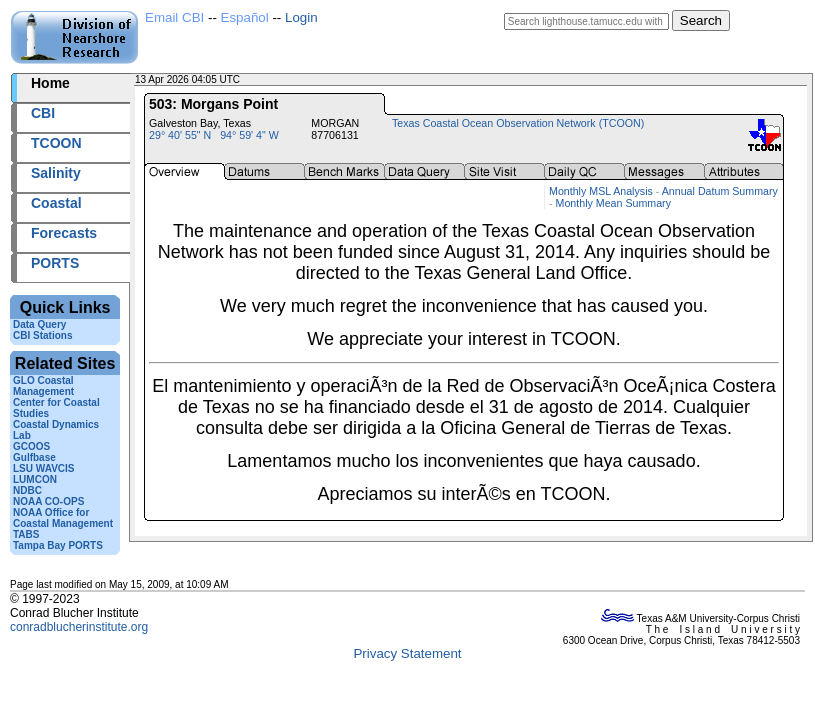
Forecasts (64, 233)
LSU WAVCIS (43, 468)
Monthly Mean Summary (613, 203)
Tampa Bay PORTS (58, 545)
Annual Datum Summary (720, 191)
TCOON (56, 143)
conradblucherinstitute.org (79, 627)
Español (245, 17)
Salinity (56, 173)
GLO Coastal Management (43, 386)
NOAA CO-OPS (48, 501)
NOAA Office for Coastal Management (63, 518)
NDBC (27, 490)
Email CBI (174, 17)
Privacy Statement (407, 653)
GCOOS (31, 446)
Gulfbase (34, 457)
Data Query (39, 324)
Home (50, 83)
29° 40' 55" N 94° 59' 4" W (214, 135)
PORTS (55, 263)
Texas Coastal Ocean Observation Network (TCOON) (518, 123)
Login (301, 17)
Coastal (56, 203)
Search (701, 20)
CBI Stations (42, 335)
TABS (26, 534)
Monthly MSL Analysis (601, 191)
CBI (43, 113)
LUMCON (35, 479)
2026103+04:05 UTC (289, 79)
